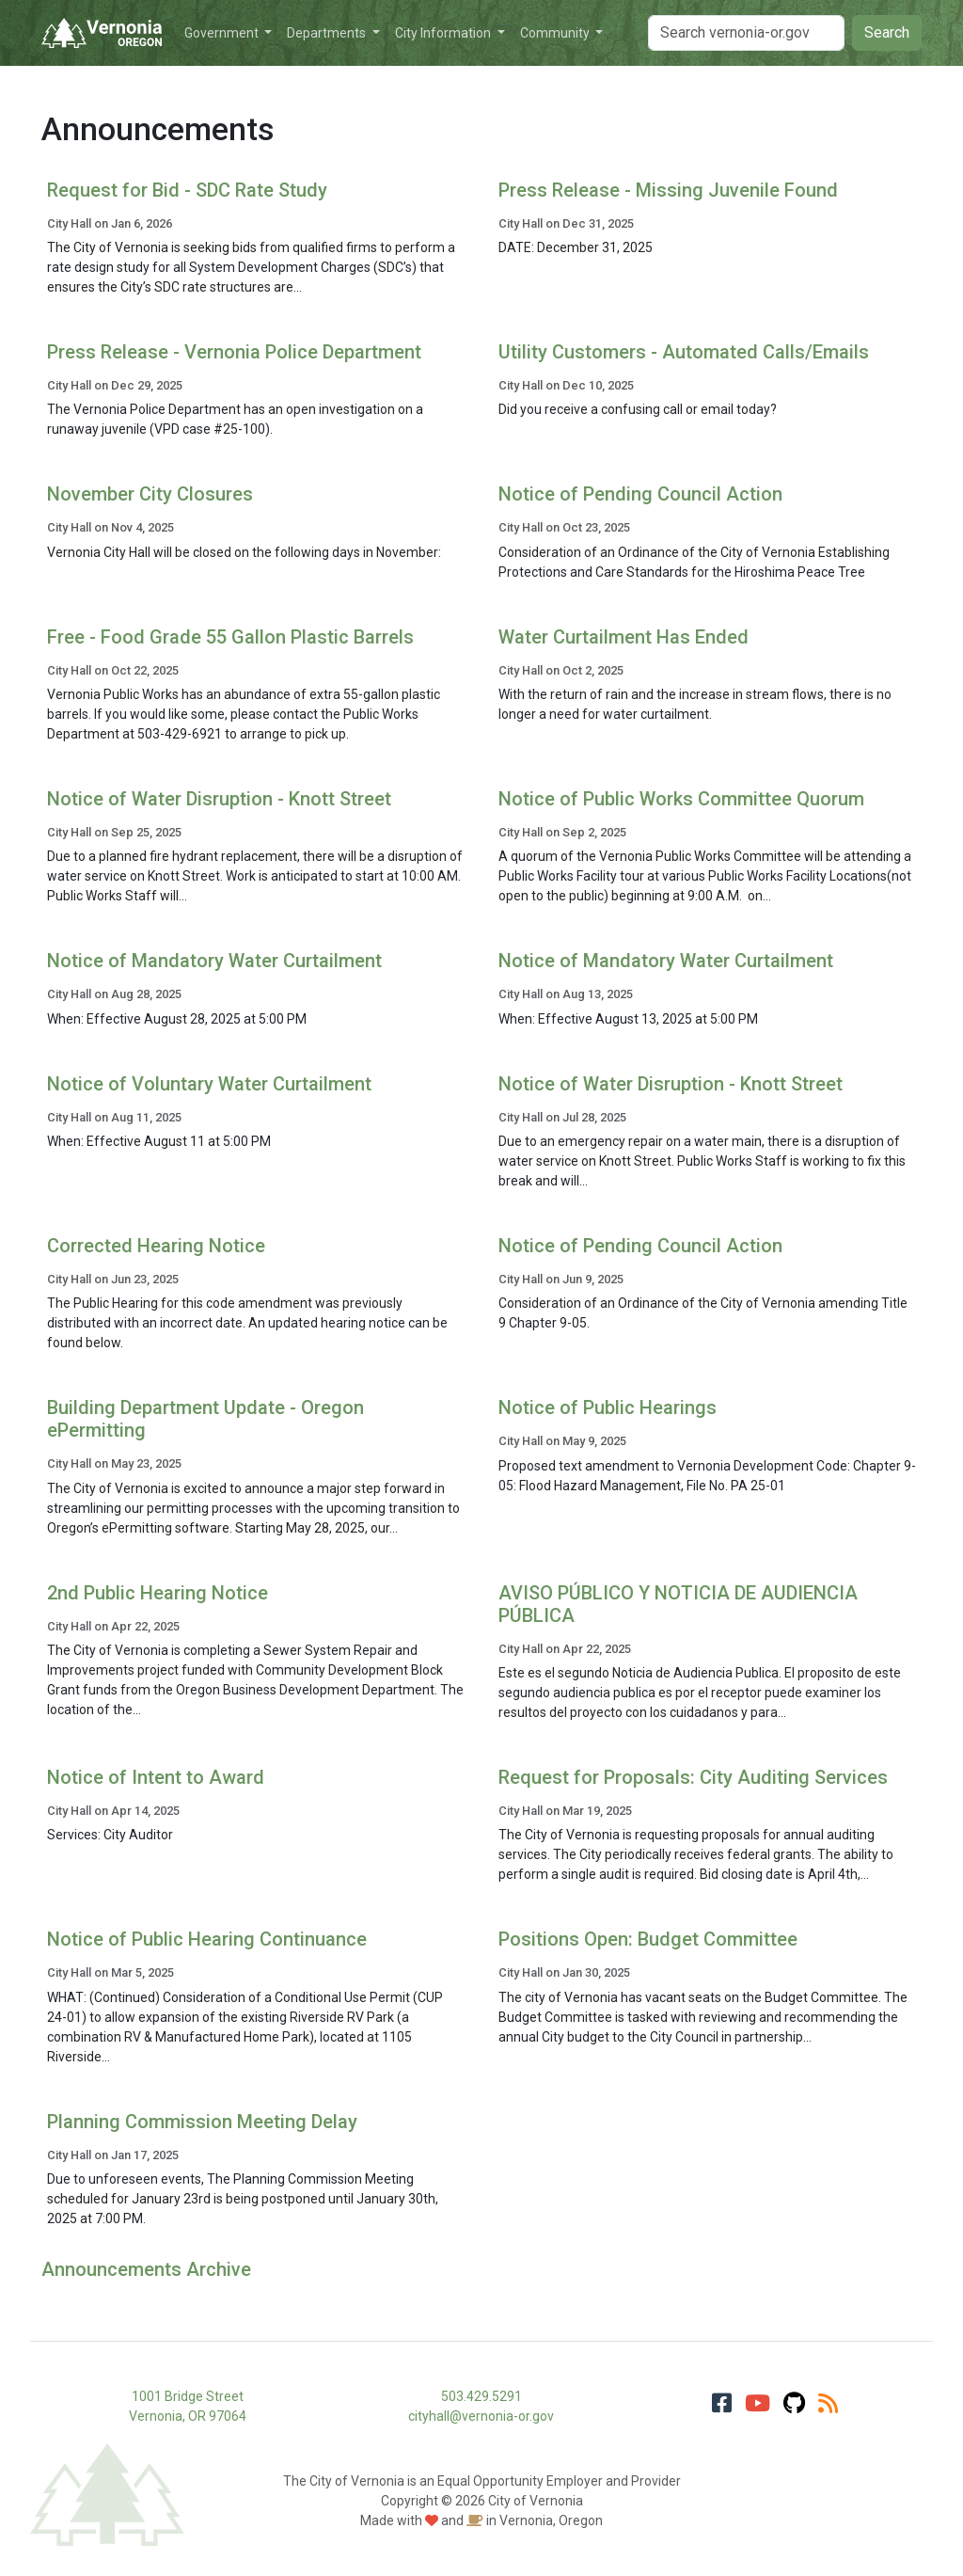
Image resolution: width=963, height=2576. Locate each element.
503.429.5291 (481, 2396)
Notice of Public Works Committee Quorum (681, 798)
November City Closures (150, 494)
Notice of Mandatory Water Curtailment (214, 960)
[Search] (746, 33)
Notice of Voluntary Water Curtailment (209, 1084)
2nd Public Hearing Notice (157, 1593)
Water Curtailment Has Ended (623, 637)
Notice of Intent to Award (155, 1777)
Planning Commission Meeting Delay (202, 2121)
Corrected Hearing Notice (156, 1245)
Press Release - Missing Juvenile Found (668, 190)
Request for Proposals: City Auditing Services (693, 1777)
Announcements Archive (146, 2269)
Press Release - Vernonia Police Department (234, 352)
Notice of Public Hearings (607, 1407)
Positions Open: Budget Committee (647, 1939)
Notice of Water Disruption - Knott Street (219, 798)
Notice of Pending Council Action (640, 494)
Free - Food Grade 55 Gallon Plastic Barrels (230, 637)
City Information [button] (444, 32)
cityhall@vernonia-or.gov (481, 2416)
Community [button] (556, 32)
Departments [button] (328, 32)
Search (886, 32)
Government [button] (222, 32)
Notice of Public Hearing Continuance (207, 1939)
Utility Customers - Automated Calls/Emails (683, 352)
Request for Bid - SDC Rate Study (187, 190)
